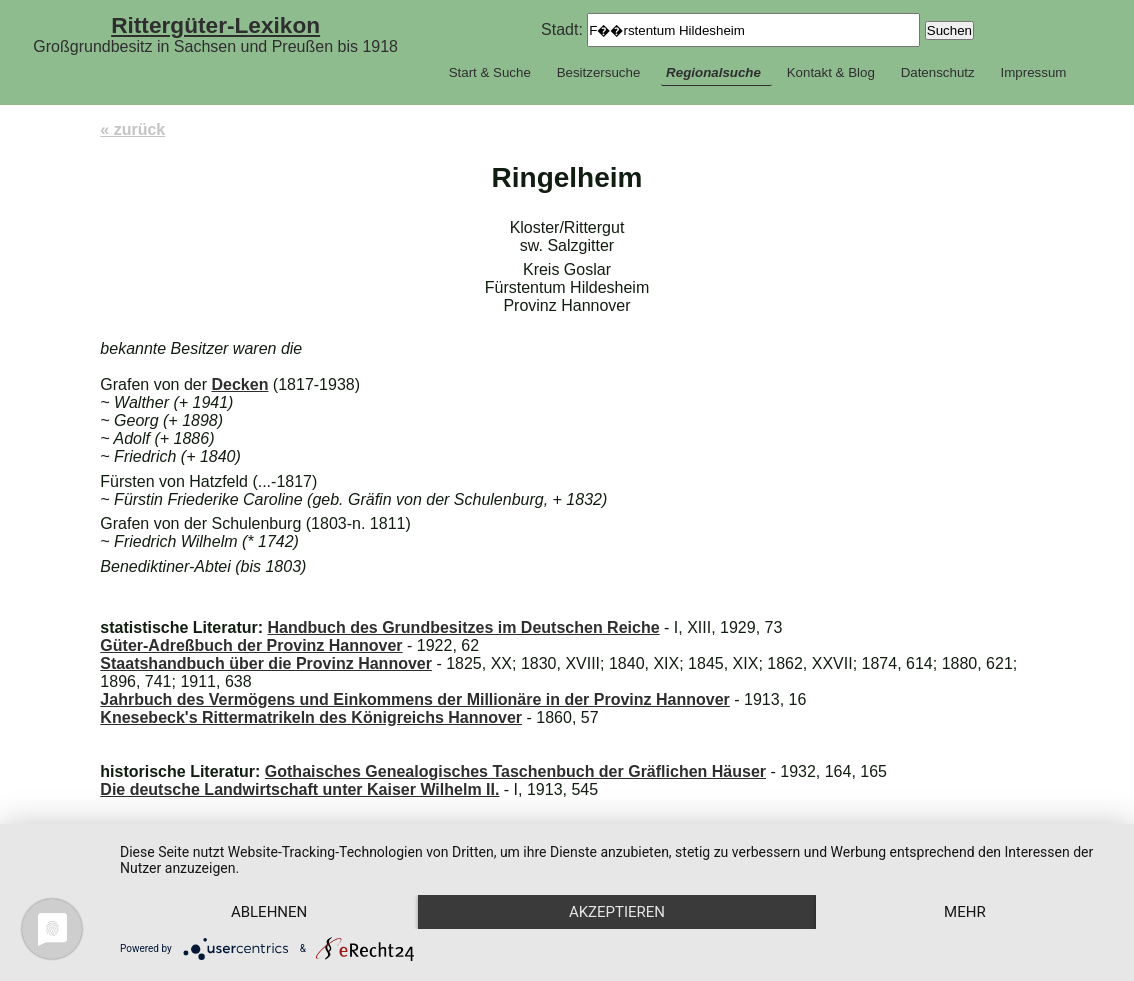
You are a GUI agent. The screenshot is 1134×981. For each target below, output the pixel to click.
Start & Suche (490, 72)
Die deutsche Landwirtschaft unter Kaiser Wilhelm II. (299, 789)
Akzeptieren (617, 912)
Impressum (1033, 72)
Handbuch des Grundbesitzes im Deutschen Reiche (463, 627)
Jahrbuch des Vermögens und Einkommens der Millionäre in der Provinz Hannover (414, 699)
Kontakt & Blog (831, 72)
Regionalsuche (713, 72)
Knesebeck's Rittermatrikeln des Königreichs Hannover (311, 717)
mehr (965, 912)
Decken (240, 384)
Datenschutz (938, 72)
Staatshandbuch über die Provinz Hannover (266, 663)
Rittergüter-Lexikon (215, 25)
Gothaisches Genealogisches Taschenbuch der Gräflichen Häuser (515, 771)
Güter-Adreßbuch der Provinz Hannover (251, 645)
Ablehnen (269, 912)
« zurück (132, 129)
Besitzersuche (599, 72)
